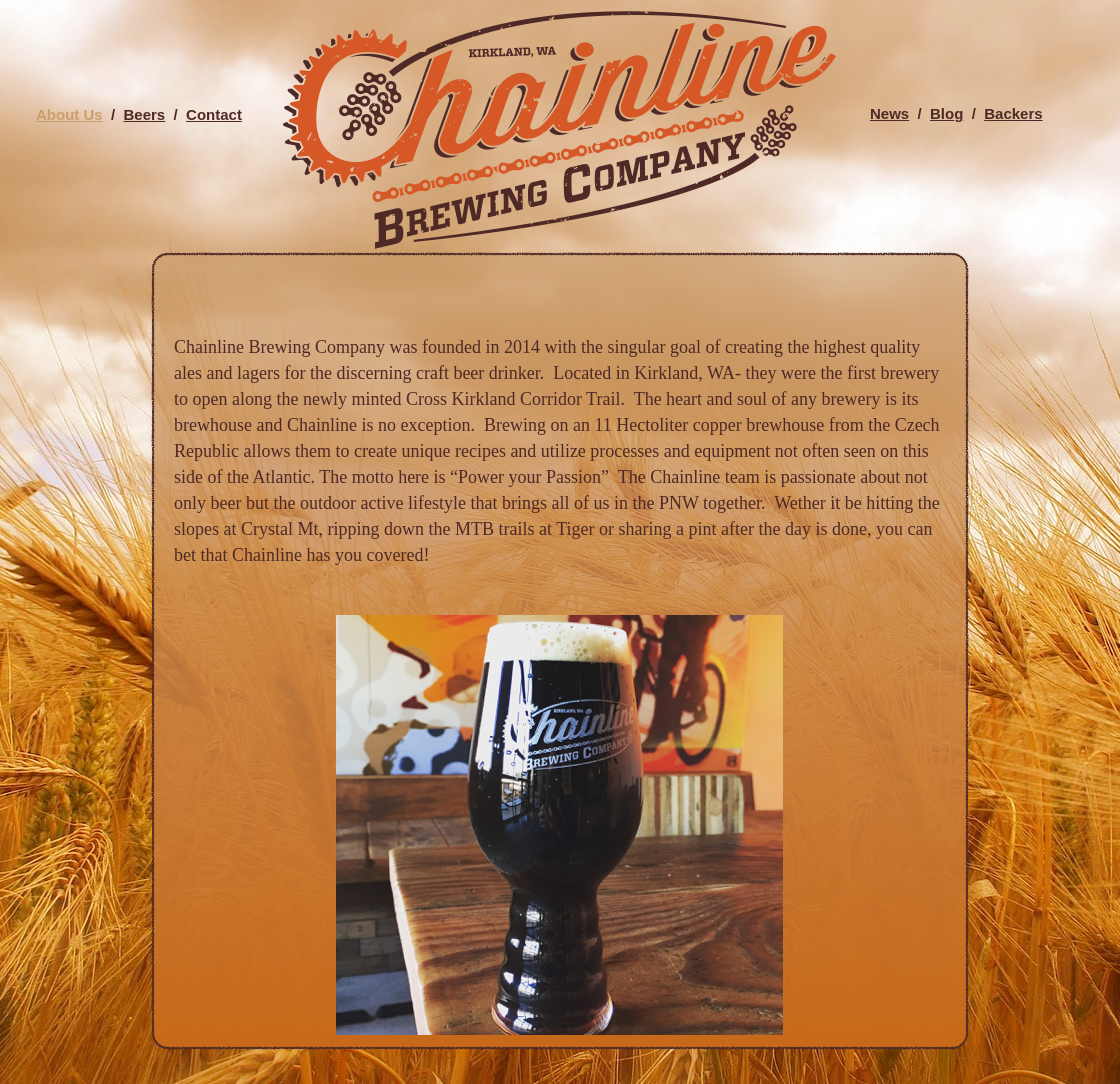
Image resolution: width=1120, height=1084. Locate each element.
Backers (1013, 113)
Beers (145, 114)
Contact (214, 114)
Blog (946, 113)
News (889, 113)
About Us (69, 114)
